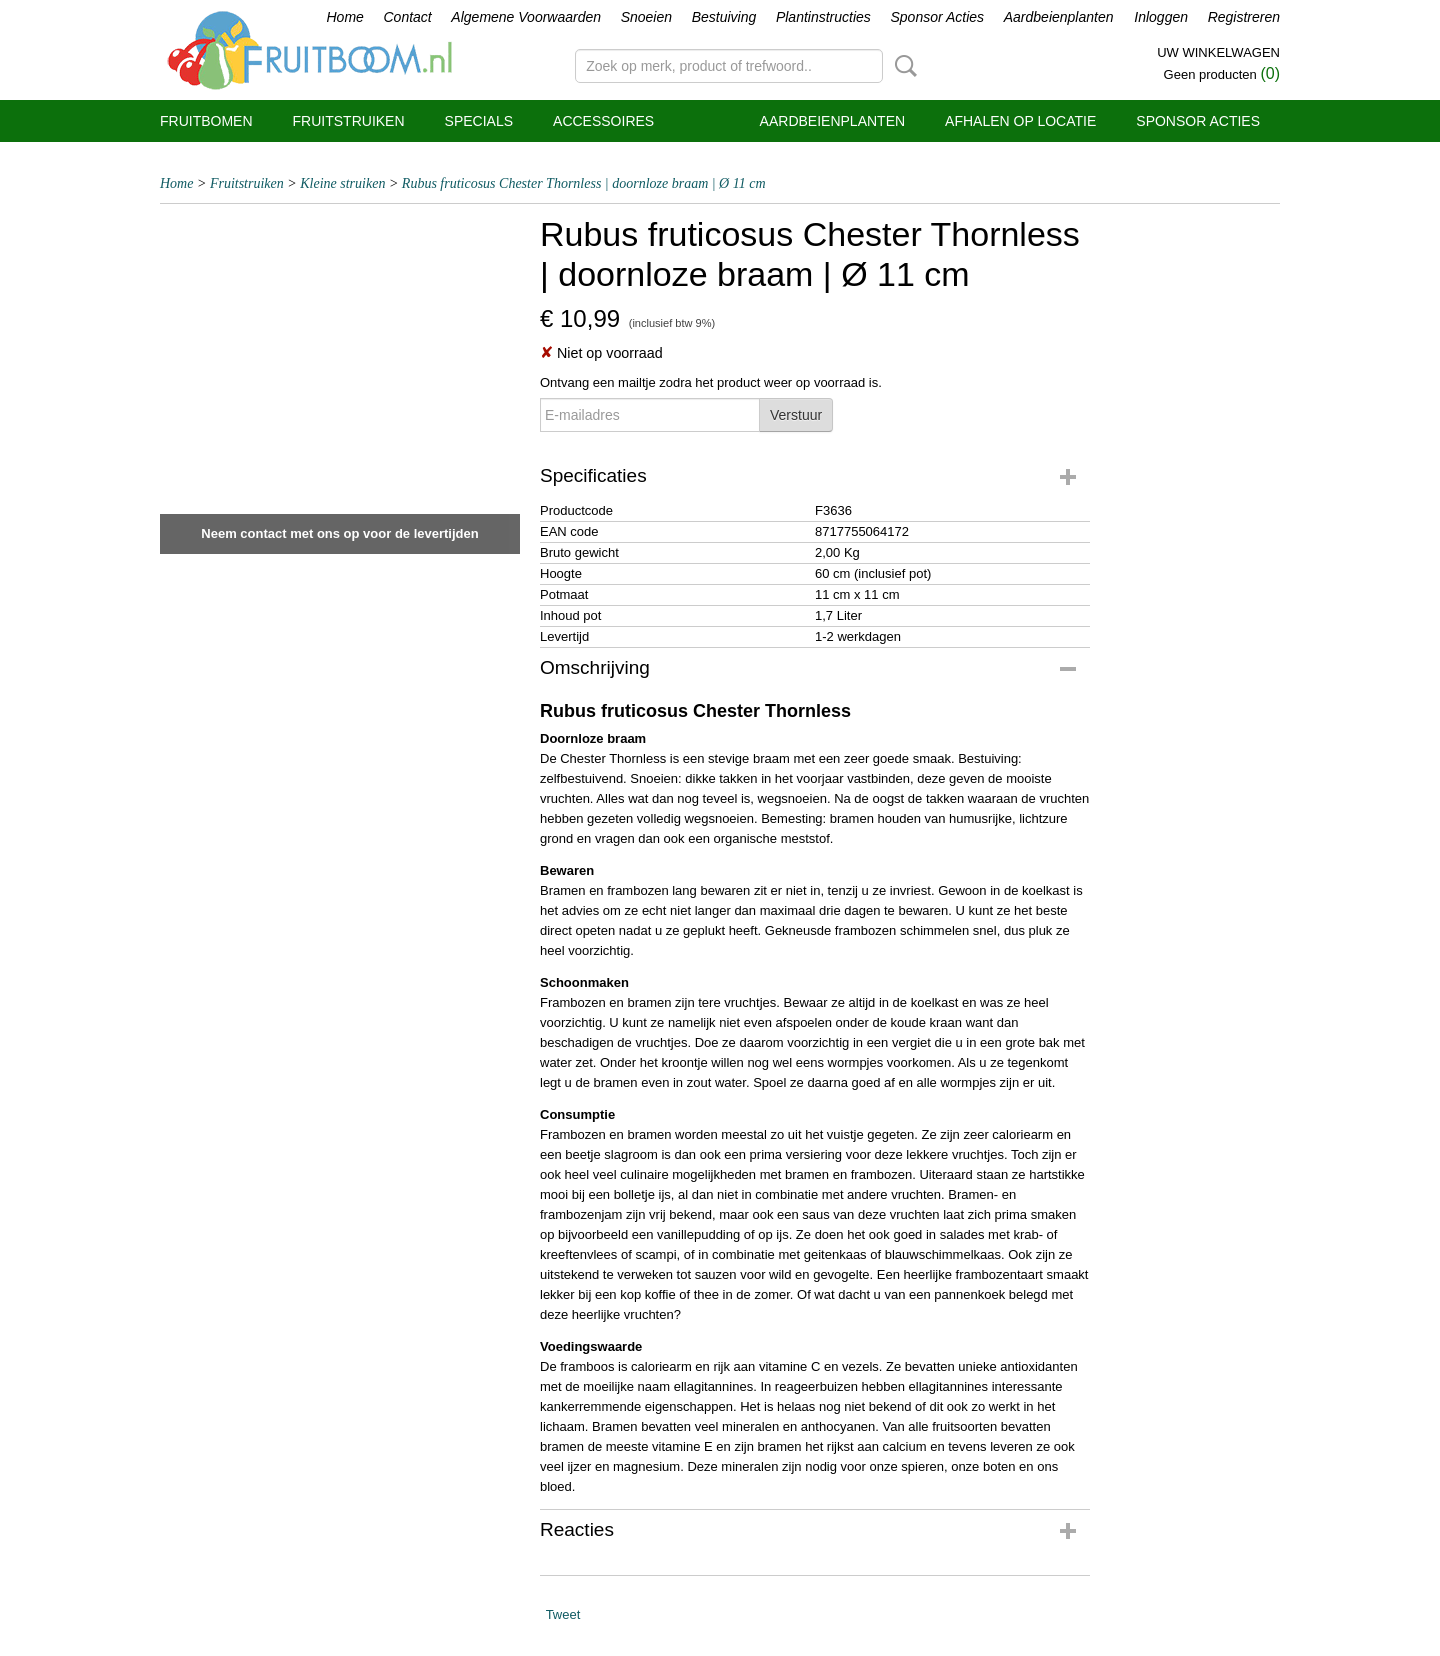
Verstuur (796, 415)
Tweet (563, 1614)
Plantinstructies (823, 17)
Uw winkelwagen (1218, 52)
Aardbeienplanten (1059, 17)
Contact (407, 17)
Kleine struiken (342, 183)
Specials (479, 121)
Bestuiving (724, 17)
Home (345, 17)
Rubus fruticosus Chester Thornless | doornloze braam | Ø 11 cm (584, 183)
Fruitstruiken (349, 121)
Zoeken (902, 66)
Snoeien (646, 17)
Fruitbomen (206, 121)
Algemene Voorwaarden (526, 17)
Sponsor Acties (937, 17)
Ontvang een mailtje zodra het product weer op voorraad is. (711, 382)
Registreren (1244, 17)
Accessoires (603, 121)
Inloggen (1161, 17)
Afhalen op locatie (1020, 121)
